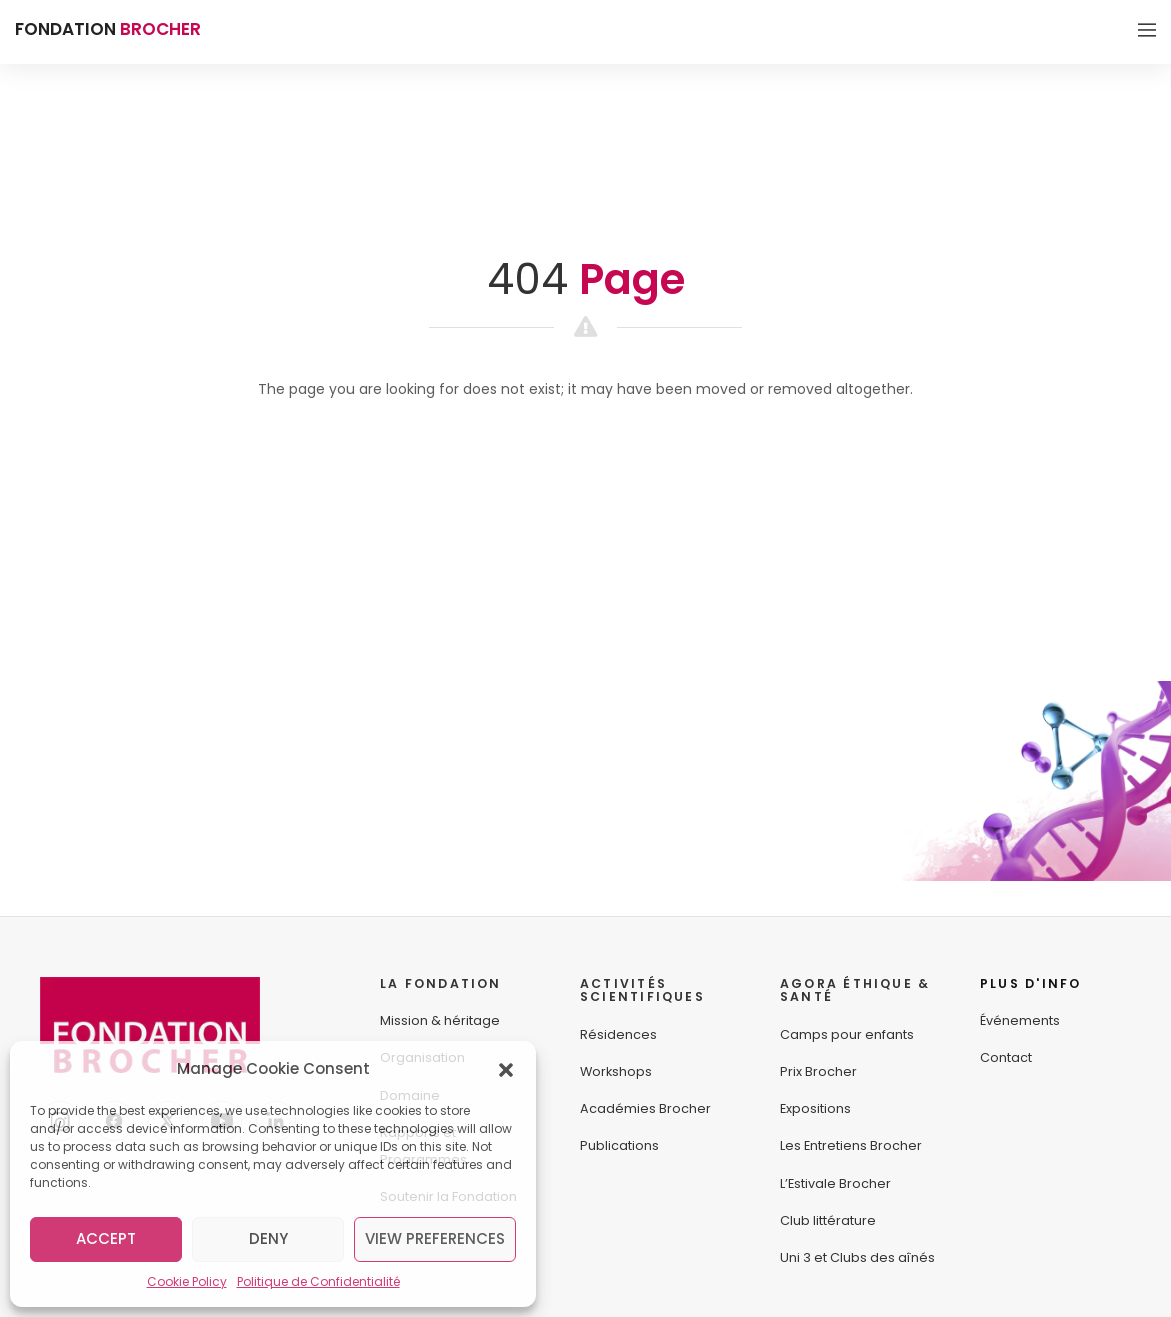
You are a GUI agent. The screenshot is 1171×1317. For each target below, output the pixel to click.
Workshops (616, 1071)
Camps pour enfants (847, 1034)
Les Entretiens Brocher (851, 1145)
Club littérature (828, 1220)
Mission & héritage (440, 1020)
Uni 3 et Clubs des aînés (857, 1257)
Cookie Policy (187, 1281)
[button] (506, 1069)
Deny (268, 1238)
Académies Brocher (645, 1108)
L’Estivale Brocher (835, 1183)
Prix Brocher (818, 1071)
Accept (106, 1238)
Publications (619, 1145)
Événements (1020, 1020)
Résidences (618, 1034)
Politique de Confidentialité (318, 1281)
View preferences (435, 1238)
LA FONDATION (441, 983)
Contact (1006, 1057)
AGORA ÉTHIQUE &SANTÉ (855, 990)
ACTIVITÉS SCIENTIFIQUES (642, 990)
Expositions (815, 1108)
